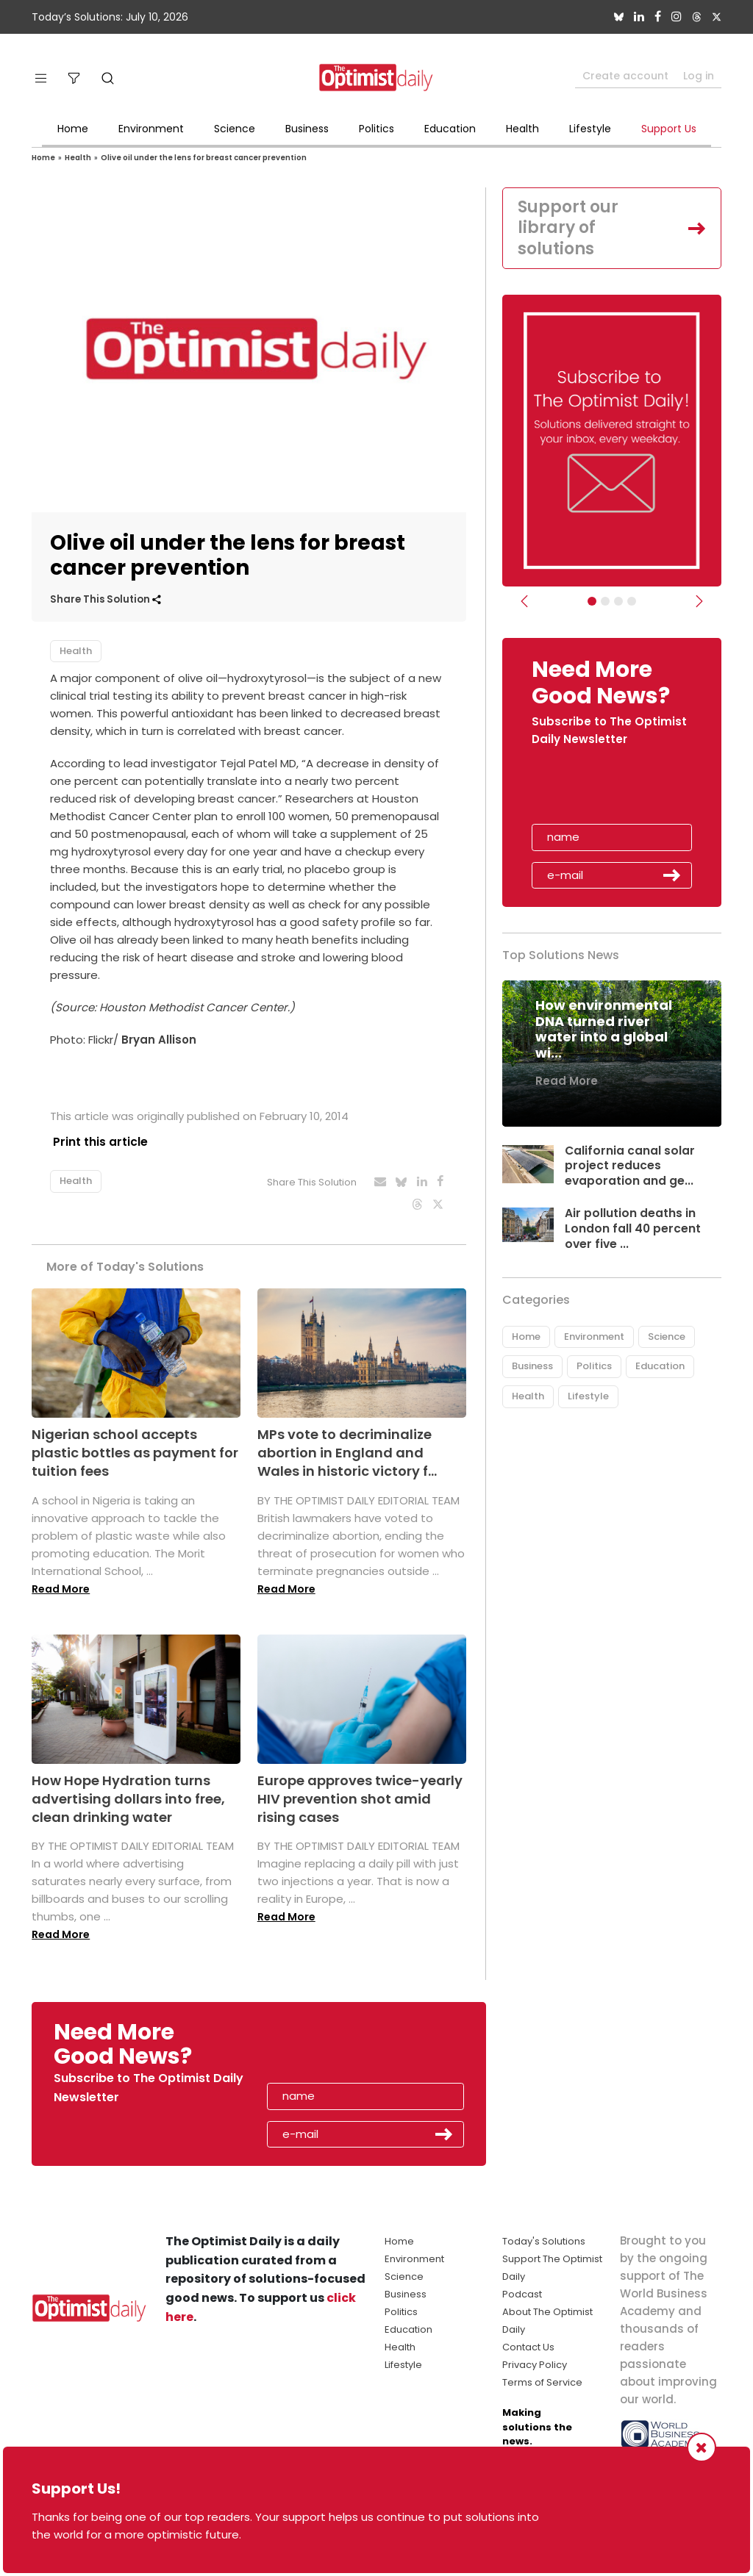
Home (72, 128)
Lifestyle (590, 128)
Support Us (668, 128)
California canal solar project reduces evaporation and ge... (630, 1166)
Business (307, 128)
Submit (672, 875)
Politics (376, 128)
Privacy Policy (534, 2361)
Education (450, 128)
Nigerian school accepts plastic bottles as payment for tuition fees (135, 1449)
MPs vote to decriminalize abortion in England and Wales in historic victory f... (347, 1449)
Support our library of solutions (568, 227)
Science (234, 128)
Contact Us (528, 2343)
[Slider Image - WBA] (605, 601)
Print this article (97, 1141)
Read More (61, 1585)
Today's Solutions (543, 2238)
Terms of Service (542, 2379)
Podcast (522, 2290)
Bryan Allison (158, 1039)
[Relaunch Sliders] (631, 601)
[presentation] (617, 790)
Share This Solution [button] (105, 599)
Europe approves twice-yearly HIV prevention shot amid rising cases (360, 1795)
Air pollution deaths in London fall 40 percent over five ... (633, 1228)
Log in (698, 75)
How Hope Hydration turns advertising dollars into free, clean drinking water (128, 1795)
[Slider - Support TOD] (618, 601)
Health (522, 128)
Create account (625, 75)
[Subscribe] (592, 601)
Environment (151, 128)
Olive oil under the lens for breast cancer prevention (204, 157)
